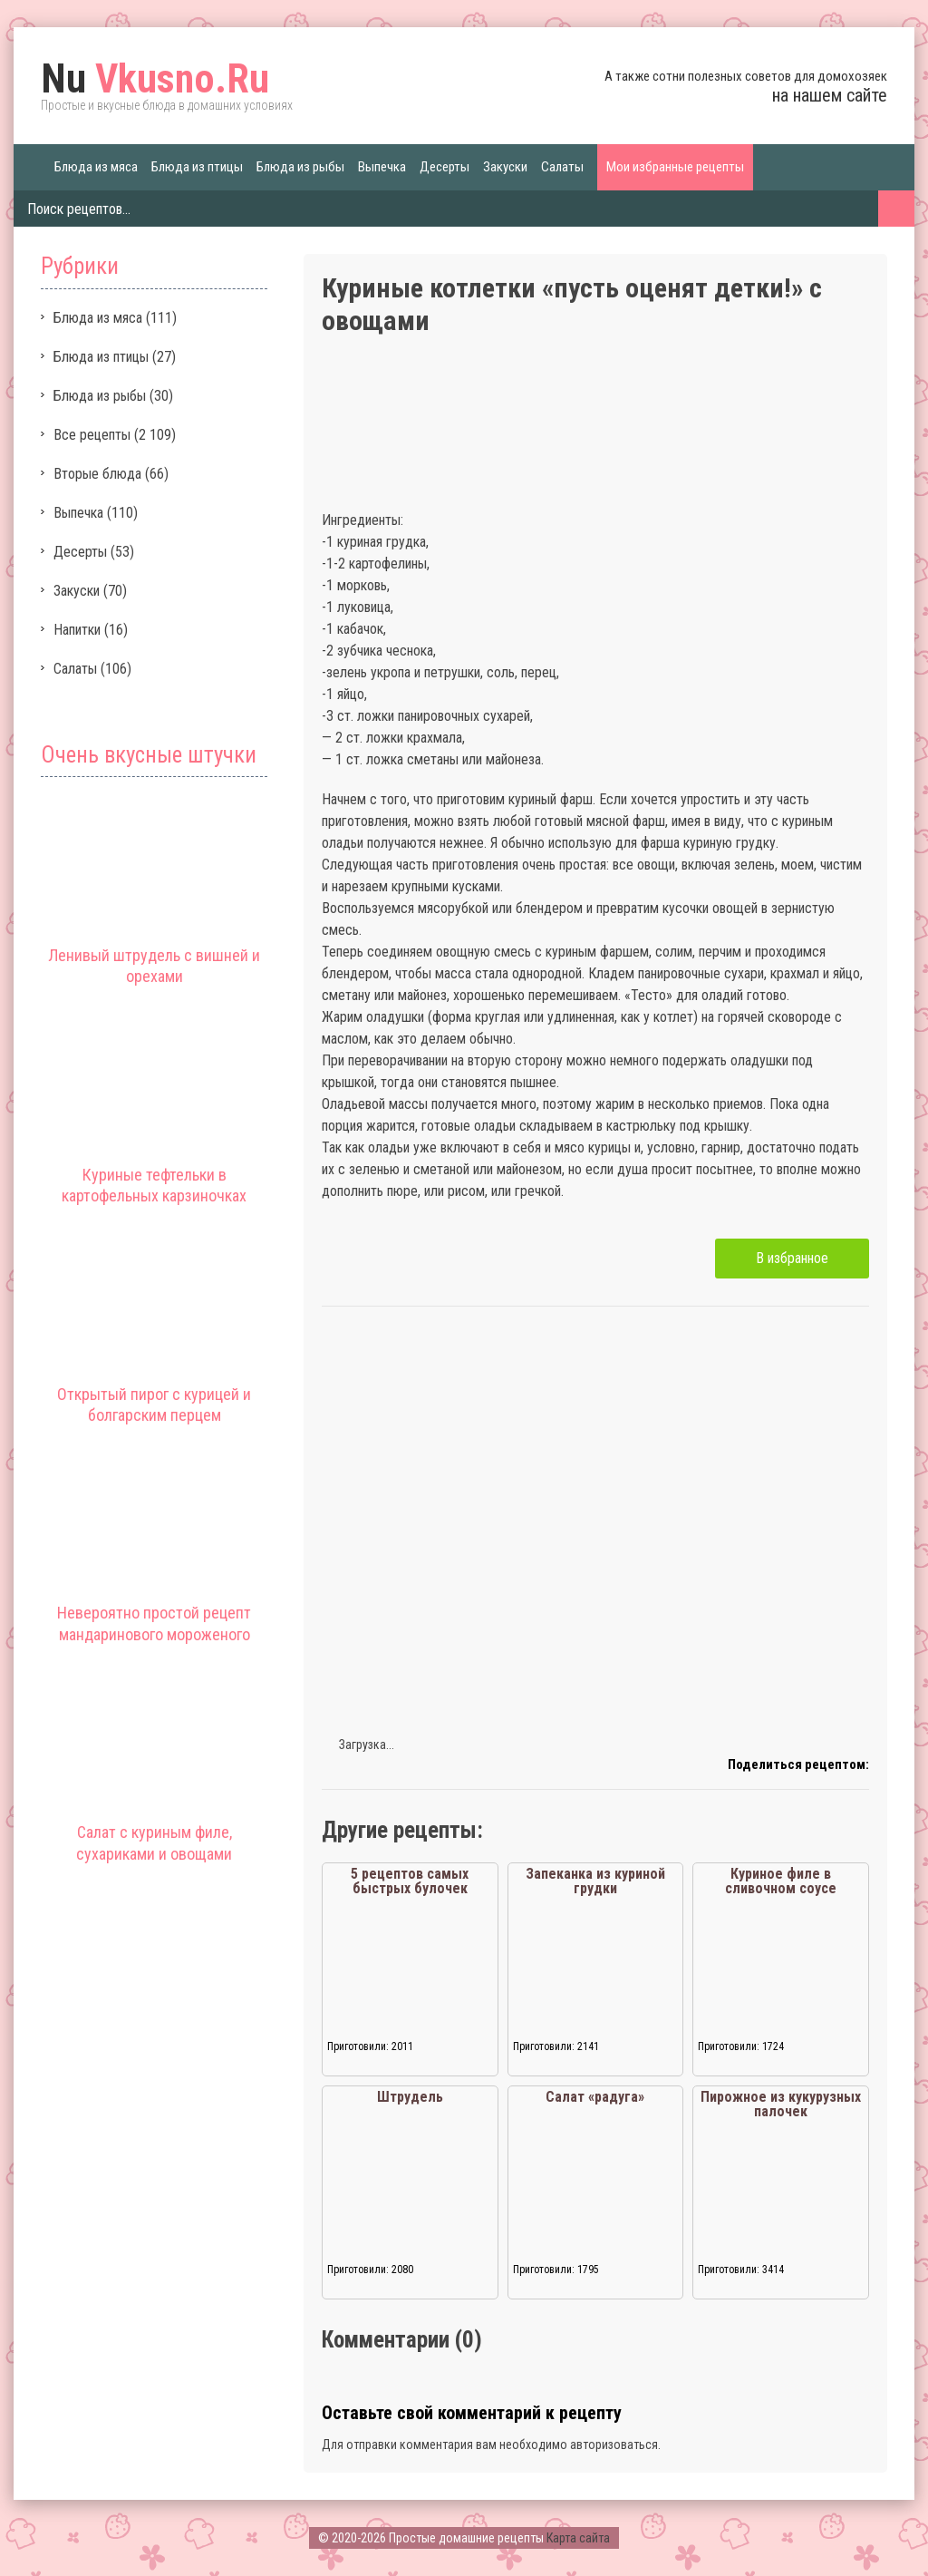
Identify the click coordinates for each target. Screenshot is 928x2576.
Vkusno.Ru (155, 79)
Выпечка (382, 167)
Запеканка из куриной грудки (595, 1881)
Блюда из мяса (96, 167)
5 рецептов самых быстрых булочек (410, 1881)
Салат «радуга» (595, 2096)
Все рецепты (91, 434)
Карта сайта (578, 2538)
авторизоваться (614, 2444)
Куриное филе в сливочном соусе (780, 1881)
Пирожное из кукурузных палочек (781, 2104)
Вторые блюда (97, 473)
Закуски (505, 167)
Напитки (77, 629)
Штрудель (410, 2096)
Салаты (562, 167)
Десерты (444, 167)
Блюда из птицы (197, 167)
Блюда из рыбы (300, 167)
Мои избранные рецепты (675, 167)
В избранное (792, 1258)
